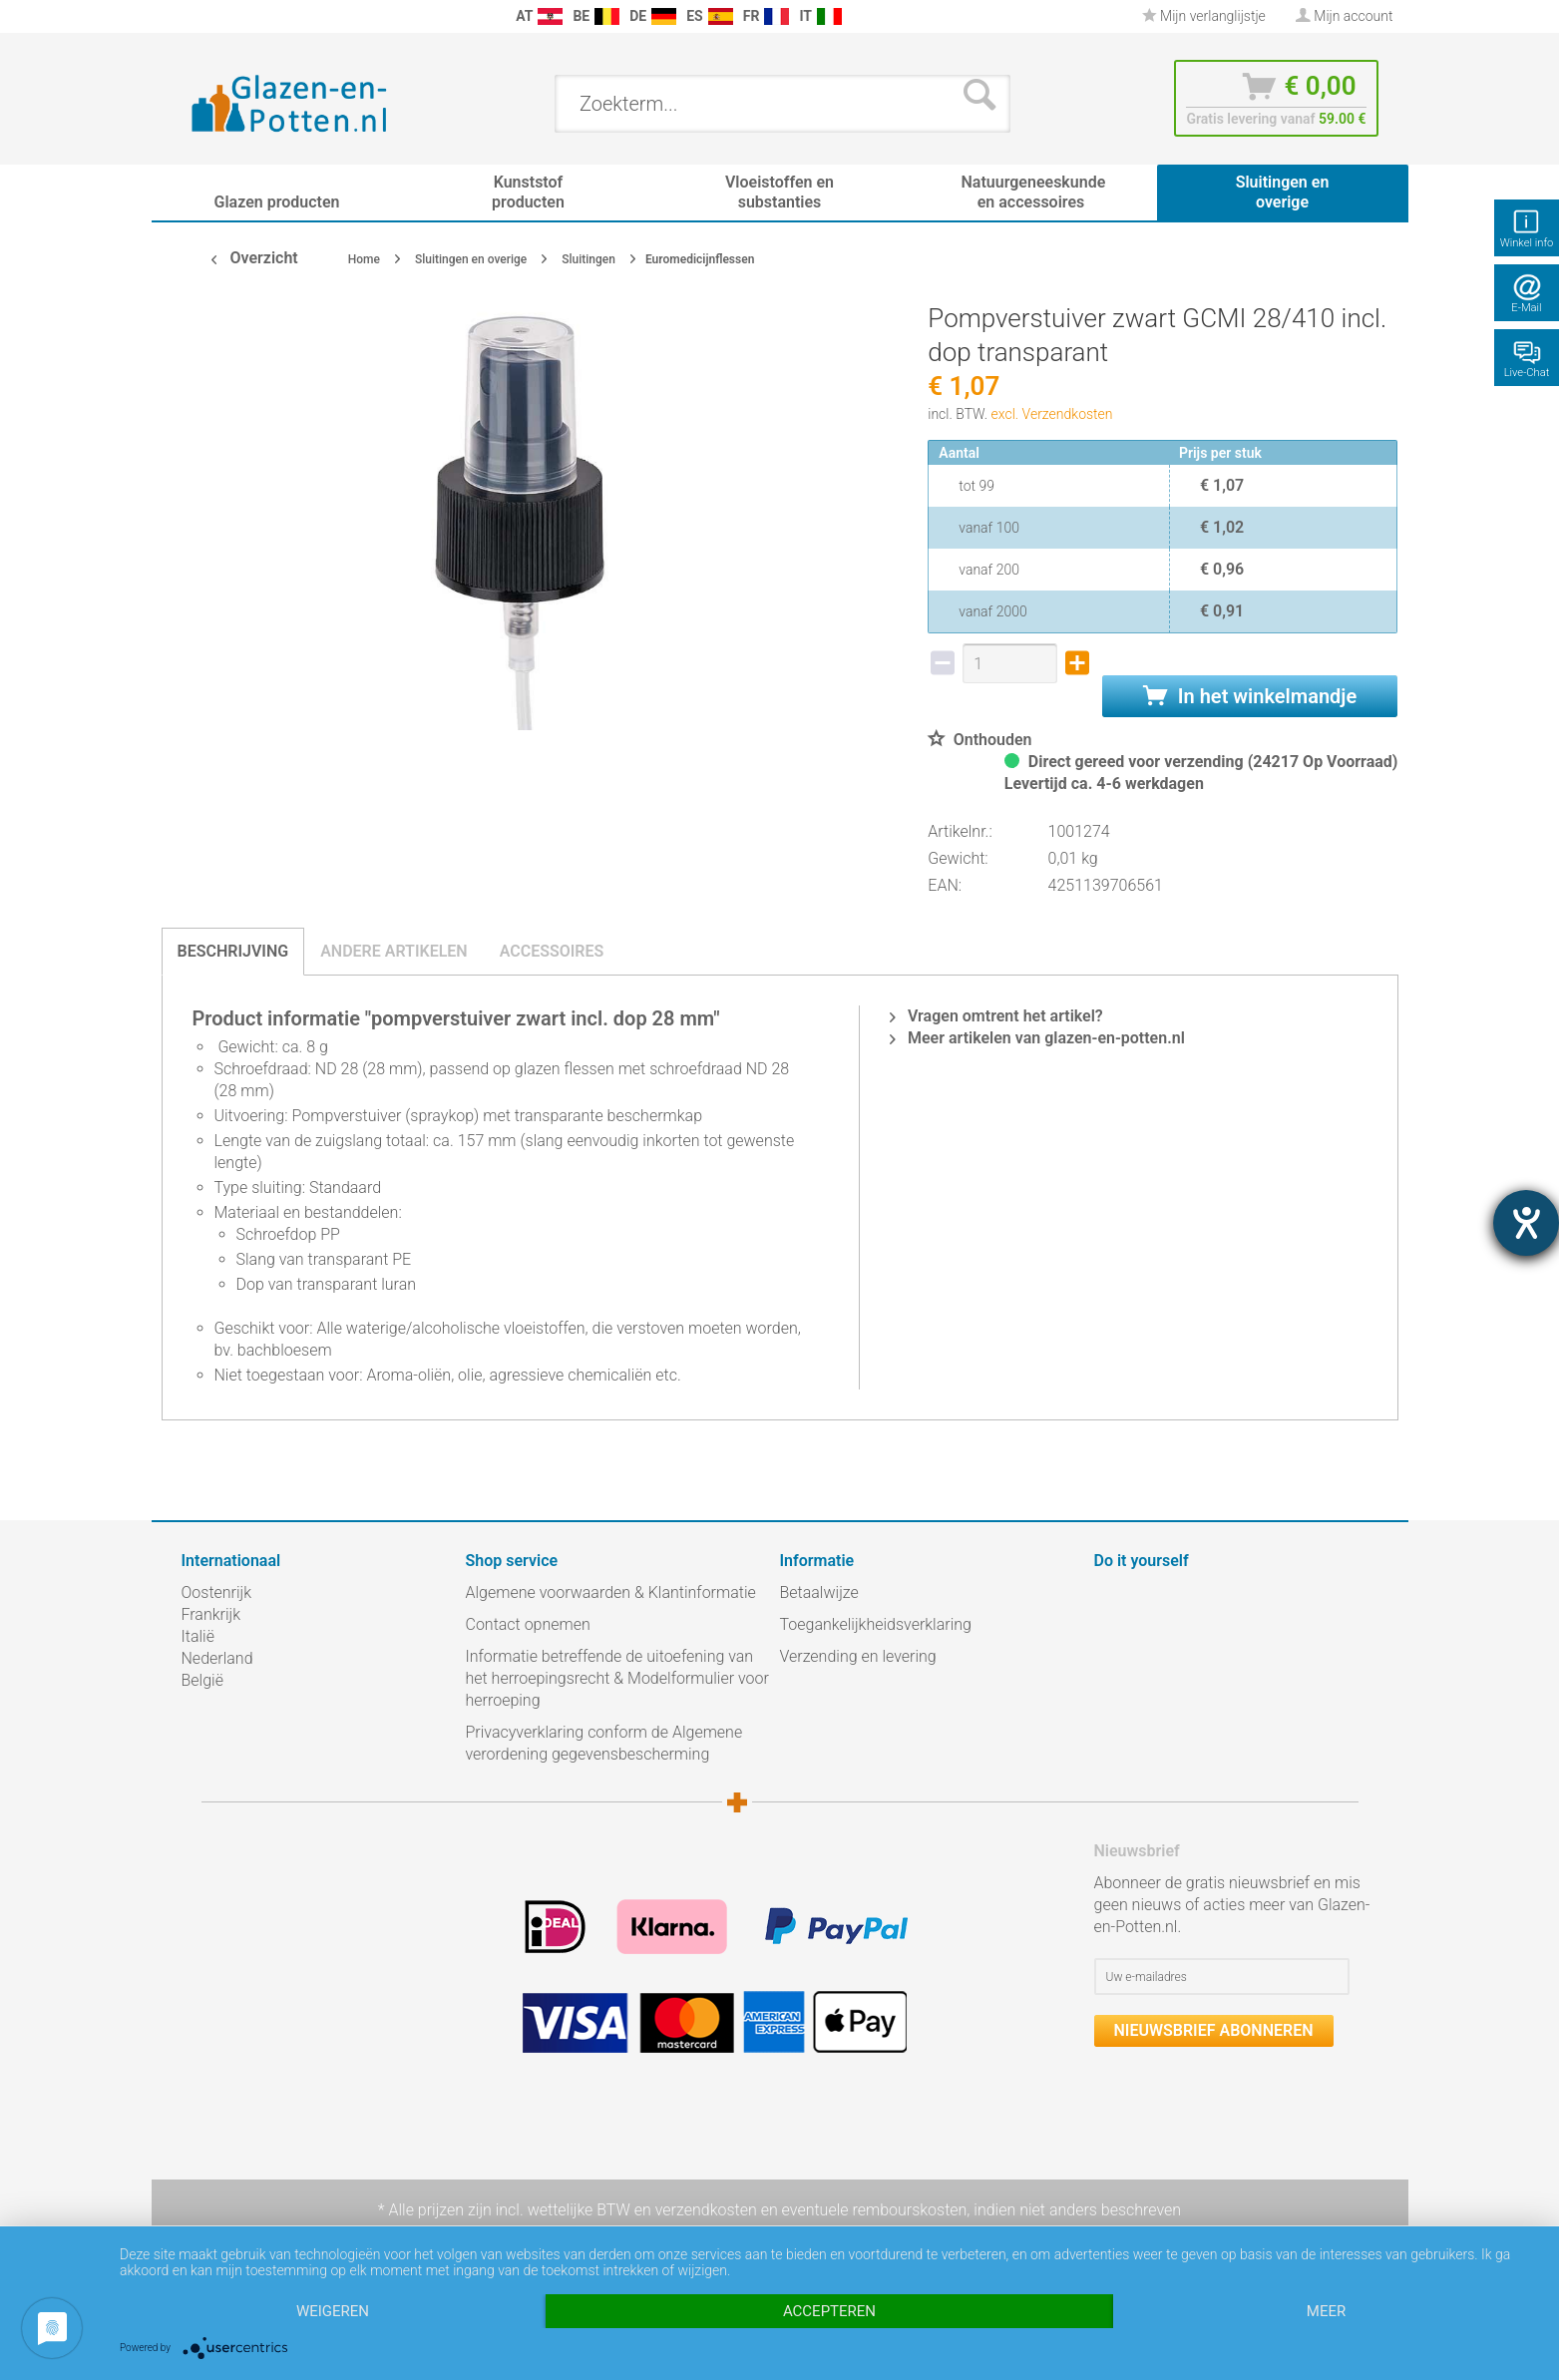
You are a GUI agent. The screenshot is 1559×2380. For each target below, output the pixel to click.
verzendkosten (706, 2209)
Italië (198, 1636)
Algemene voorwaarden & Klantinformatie (611, 1592)
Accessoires (552, 951)
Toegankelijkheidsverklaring (876, 1624)
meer (1326, 2311)
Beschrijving (233, 951)
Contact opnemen (528, 1624)
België (202, 1680)
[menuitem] (191, 16)
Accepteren (829, 2311)
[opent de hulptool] (1526, 1223)
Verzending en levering (858, 1656)
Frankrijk (211, 1614)
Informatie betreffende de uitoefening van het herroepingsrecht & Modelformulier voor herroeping (617, 1678)
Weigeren (332, 2311)
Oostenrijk (217, 1592)
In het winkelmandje (1250, 696)
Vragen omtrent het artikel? (996, 1015)
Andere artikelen (394, 951)
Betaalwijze (819, 1592)
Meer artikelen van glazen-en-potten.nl (1037, 1037)
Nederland (217, 1658)
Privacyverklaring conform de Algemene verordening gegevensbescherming (604, 1743)
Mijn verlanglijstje (1204, 16)
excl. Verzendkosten (1052, 414)
